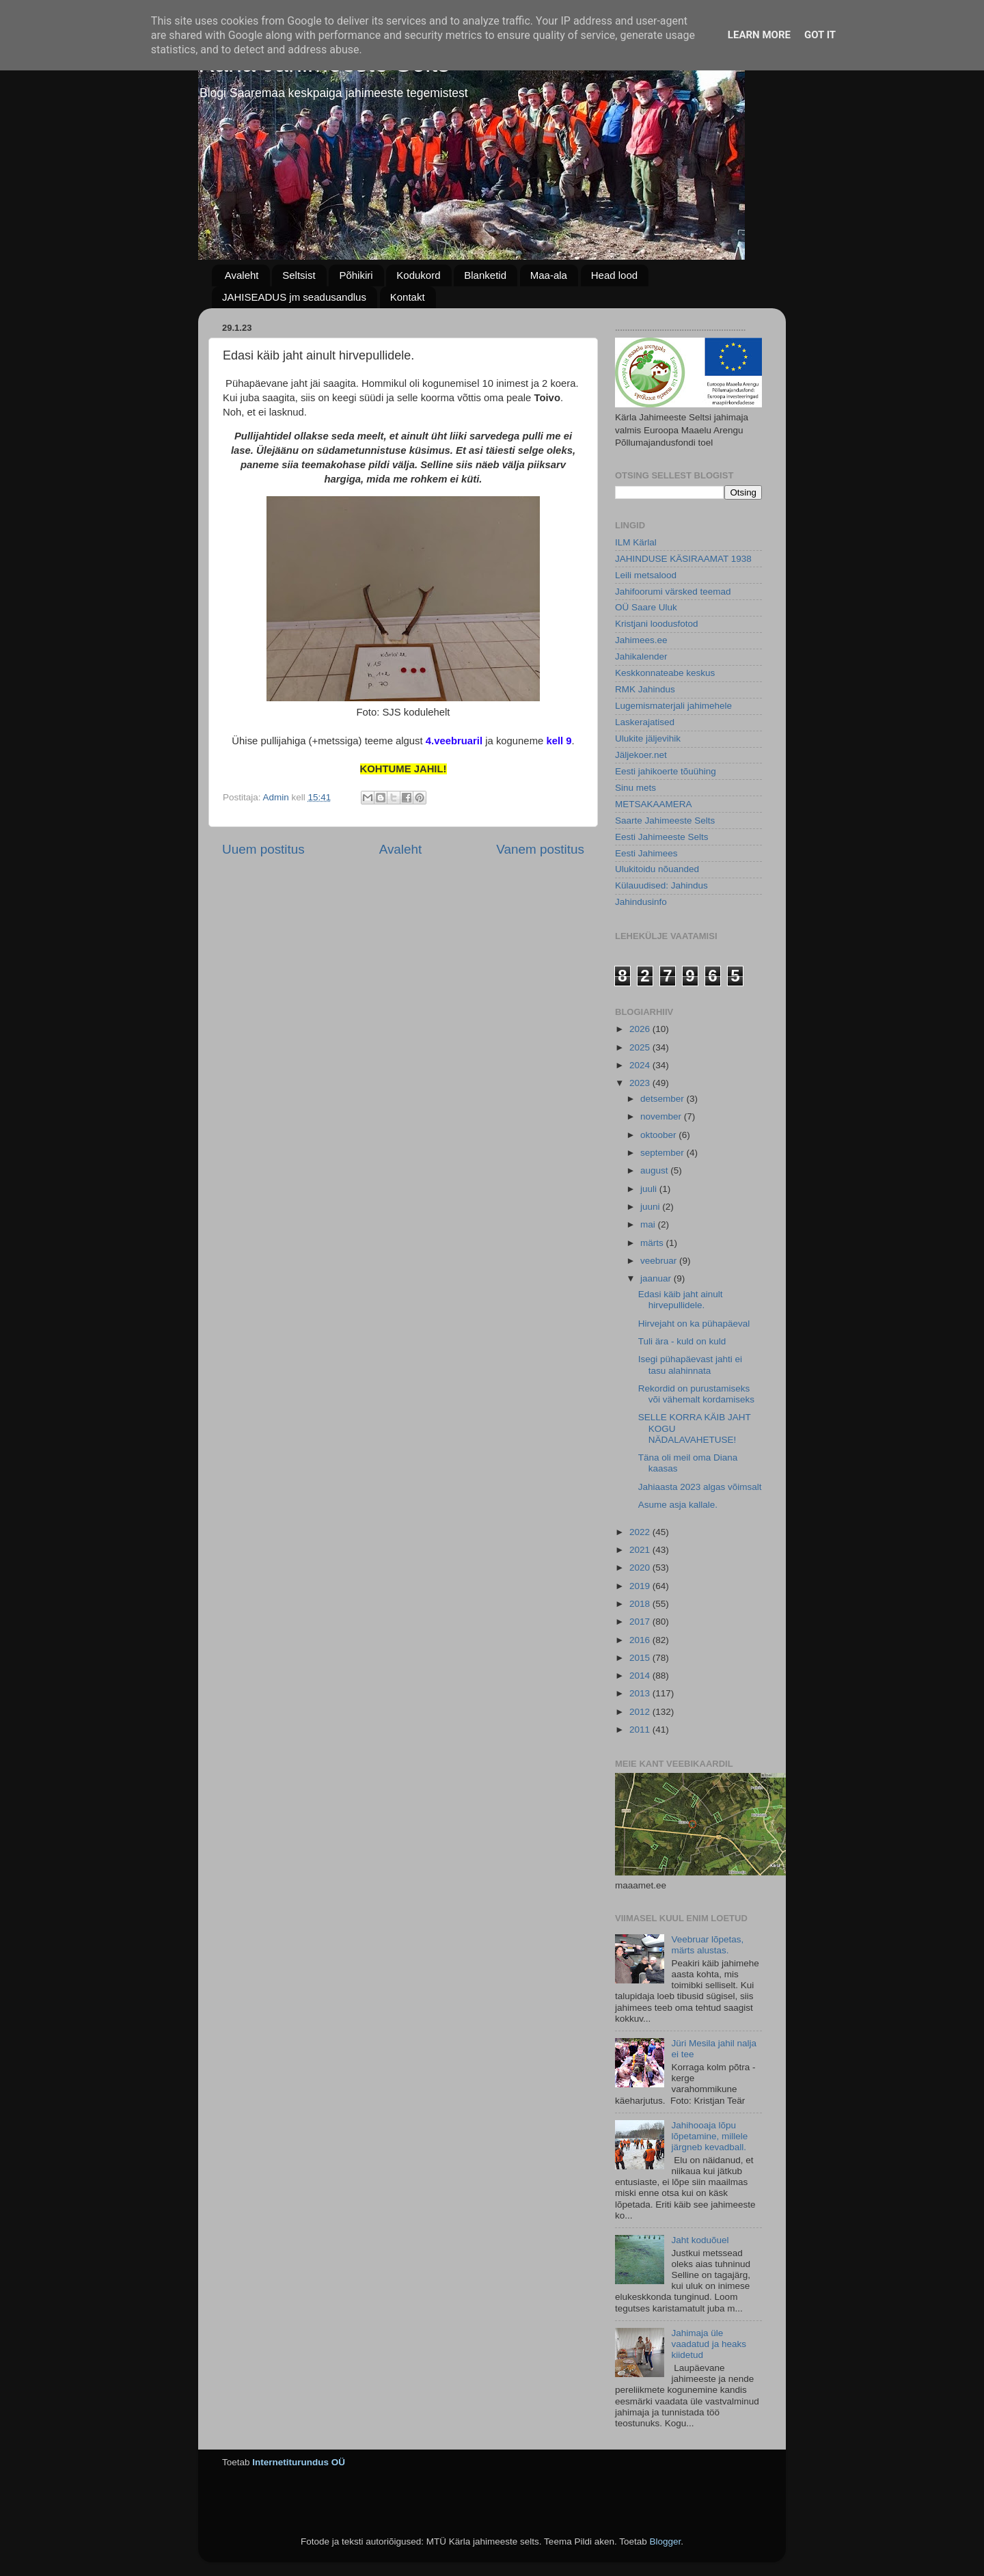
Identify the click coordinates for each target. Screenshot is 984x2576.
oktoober (659, 1135)
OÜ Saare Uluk (646, 607)
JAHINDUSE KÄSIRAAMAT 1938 (683, 559)
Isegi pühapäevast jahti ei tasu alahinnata (690, 1364)
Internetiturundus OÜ (298, 2462)
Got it (820, 35)
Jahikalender (641, 656)
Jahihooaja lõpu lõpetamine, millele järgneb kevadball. (709, 2136)
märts (653, 1243)
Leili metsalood (645, 575)
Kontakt (407, 297)
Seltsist (298, 275)
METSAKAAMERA (653, 804)
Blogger (665, 2541)
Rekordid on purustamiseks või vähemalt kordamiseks (696, 1394)
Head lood (614, 275)
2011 (641, 1729)
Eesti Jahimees (646, 853)
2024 (641, 1065)
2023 (641, 1083)
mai (649, 1224)
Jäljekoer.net (641, 755)
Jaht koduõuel (699, 2240)
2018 (641, 1604)
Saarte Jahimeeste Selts (665, 820)
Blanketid (485, 275)
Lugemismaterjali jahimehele (673, 706)
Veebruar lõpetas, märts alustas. (707, 1944)
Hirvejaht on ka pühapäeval (694, 1323)
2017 (641, 1621)
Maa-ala (548, 275)
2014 (641, 1675)
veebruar (659, 1261)
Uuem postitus (263, 849)
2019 (641, 1586)
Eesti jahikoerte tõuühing (665, 771)
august (655, 1170)
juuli (649, 1189)
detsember (663, 1099)
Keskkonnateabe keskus (665, 673)
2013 (641, 1693)
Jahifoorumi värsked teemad (673, 591)
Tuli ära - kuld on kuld (682, 1341)
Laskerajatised (644, 722)
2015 (641, 1658)
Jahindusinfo (641, 902)
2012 (641, 1712)
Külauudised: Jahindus (661, 885)
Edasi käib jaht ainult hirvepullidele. (680, 1299)
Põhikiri (355, 275)
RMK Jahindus (645, 689)
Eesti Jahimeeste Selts (662, 837)
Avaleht (242, 275)
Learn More (759, 35)
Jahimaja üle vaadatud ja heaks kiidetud (708, 2344)
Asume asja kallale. (678, 1505)
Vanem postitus (540, 849)
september (663, 1153)
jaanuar (657, 1278)
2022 (641, 1532)
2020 (641, 1567)
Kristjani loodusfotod (656, 624)
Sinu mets (635, 788)
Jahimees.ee (641, 640)
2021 (641, 1550)
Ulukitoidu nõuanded (657, 869)
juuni (651, 1207)
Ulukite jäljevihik (648, 738)
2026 (641, 1029)
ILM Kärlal (636, 542)
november (662, 1116)
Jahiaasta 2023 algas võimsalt (700, 1487)
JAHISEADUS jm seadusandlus (294, 297)
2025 (641, 1047)
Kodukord (418, 275)
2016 (641, 1640)
